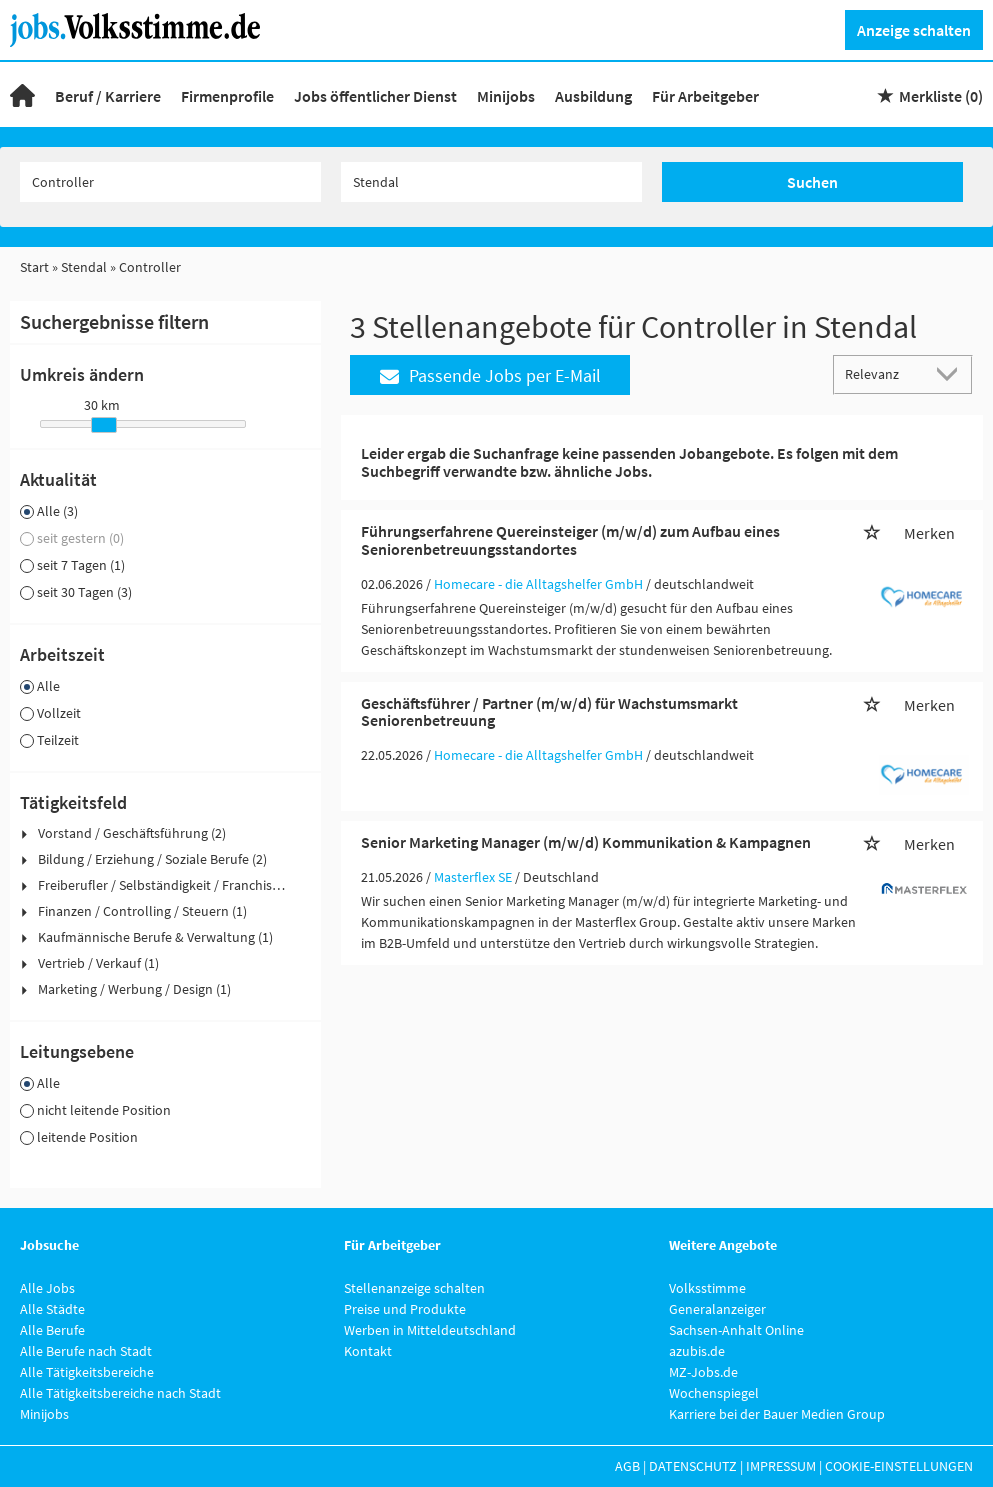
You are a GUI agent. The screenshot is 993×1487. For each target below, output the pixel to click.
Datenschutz (693, 1466)
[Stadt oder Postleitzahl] (492, 182)
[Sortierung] (883, 373)
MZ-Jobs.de (703, 1372)
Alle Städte (52, 1309)
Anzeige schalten (914, 30)
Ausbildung (593, 96)
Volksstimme (707, 1288)
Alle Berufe (52, 1330)
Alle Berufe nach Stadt (86, 1351)
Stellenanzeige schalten (414, 1288)
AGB (627, 1466)
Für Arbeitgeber (705, 96)
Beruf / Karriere (108, 96)
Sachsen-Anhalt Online (736, 1330)
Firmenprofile (227, 96)
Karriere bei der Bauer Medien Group (777, 1414)
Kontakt (368, 1351)
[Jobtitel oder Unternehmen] (171, 182)
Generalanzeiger (717, 1309)
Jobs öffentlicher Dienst (375, 96)
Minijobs (506, 96)
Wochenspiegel (714, 1393)
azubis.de (697, 1351)
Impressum (781, 1466)
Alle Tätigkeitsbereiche (87, 1372)
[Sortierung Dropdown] (951, 373)
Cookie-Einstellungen (899, 1466)
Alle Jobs (47, 1288)
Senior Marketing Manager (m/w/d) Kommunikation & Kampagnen (586, 842)
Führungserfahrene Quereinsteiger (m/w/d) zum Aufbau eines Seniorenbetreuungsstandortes (570, 540)
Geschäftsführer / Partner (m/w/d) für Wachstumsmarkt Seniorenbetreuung (549, 712)
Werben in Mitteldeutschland (430, 1330)
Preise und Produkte (405, 1309)
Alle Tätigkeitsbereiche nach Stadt (120, 1393)
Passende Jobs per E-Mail (490, 375)
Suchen (812, 182)
